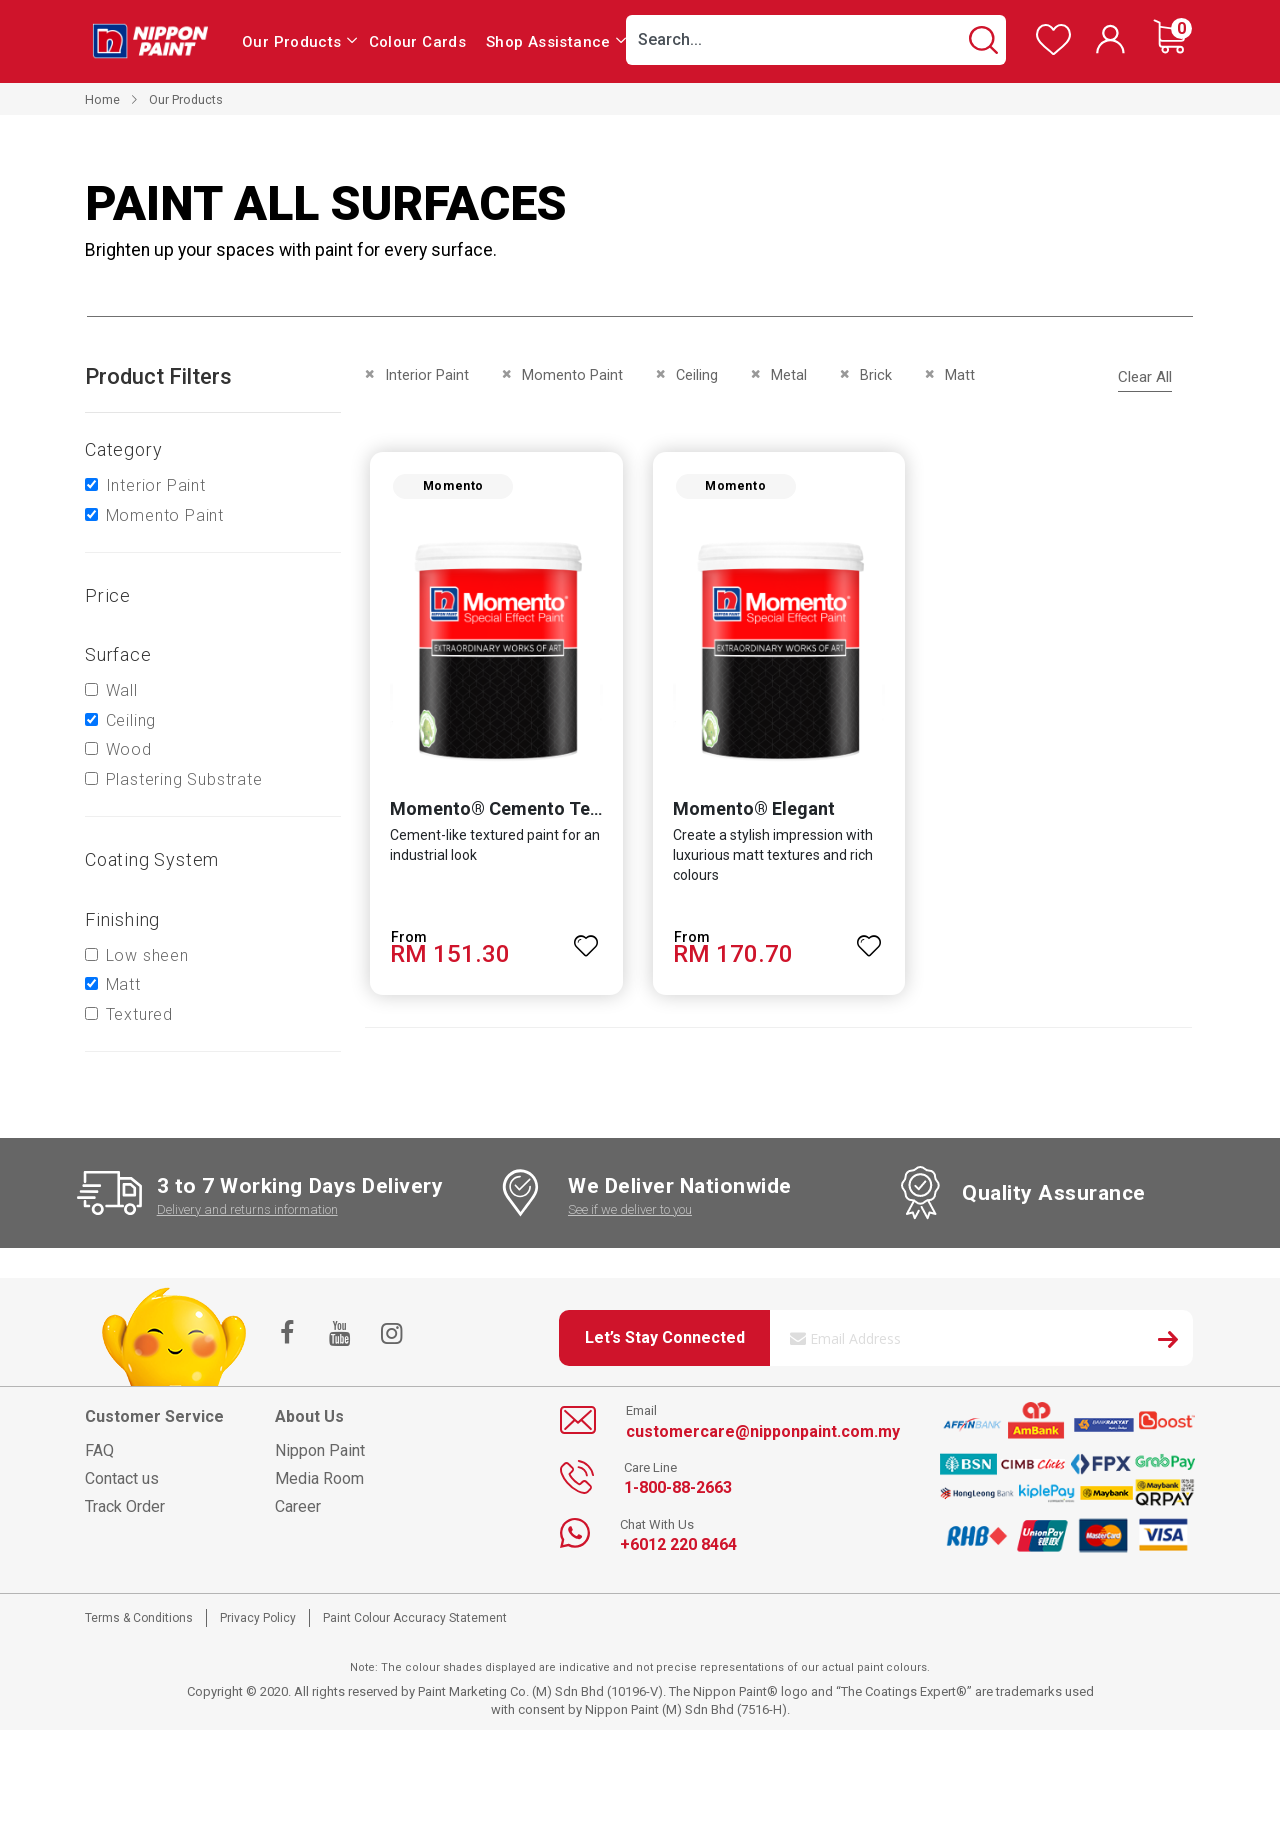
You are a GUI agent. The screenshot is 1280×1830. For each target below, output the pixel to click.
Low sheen (147, 955)
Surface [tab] (118, 654)
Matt (123, 984)
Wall (122, 690)
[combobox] (816, 40)
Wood (129, 749)
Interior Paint (156, 485)
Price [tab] (108, 595)
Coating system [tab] (152, 859)
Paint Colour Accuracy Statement (415, 1618)
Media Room (319, 1478)
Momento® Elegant (753, 810)
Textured (139, 1014)
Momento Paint (165, 515)
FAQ (99, 1450)
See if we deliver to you (630, 1209)
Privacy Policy (258, 1618)
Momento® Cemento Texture (509, 810)
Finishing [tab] (122, 919)
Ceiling (131, 720)
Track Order (125, 1506)
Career (298, 1506)
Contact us (122, 1478)
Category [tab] (123, 449)
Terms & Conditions (139, 1618)
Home (102, 99)
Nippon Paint (320, 1450)
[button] (586, 940)
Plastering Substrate (184, 779)
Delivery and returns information (247, 1209)
